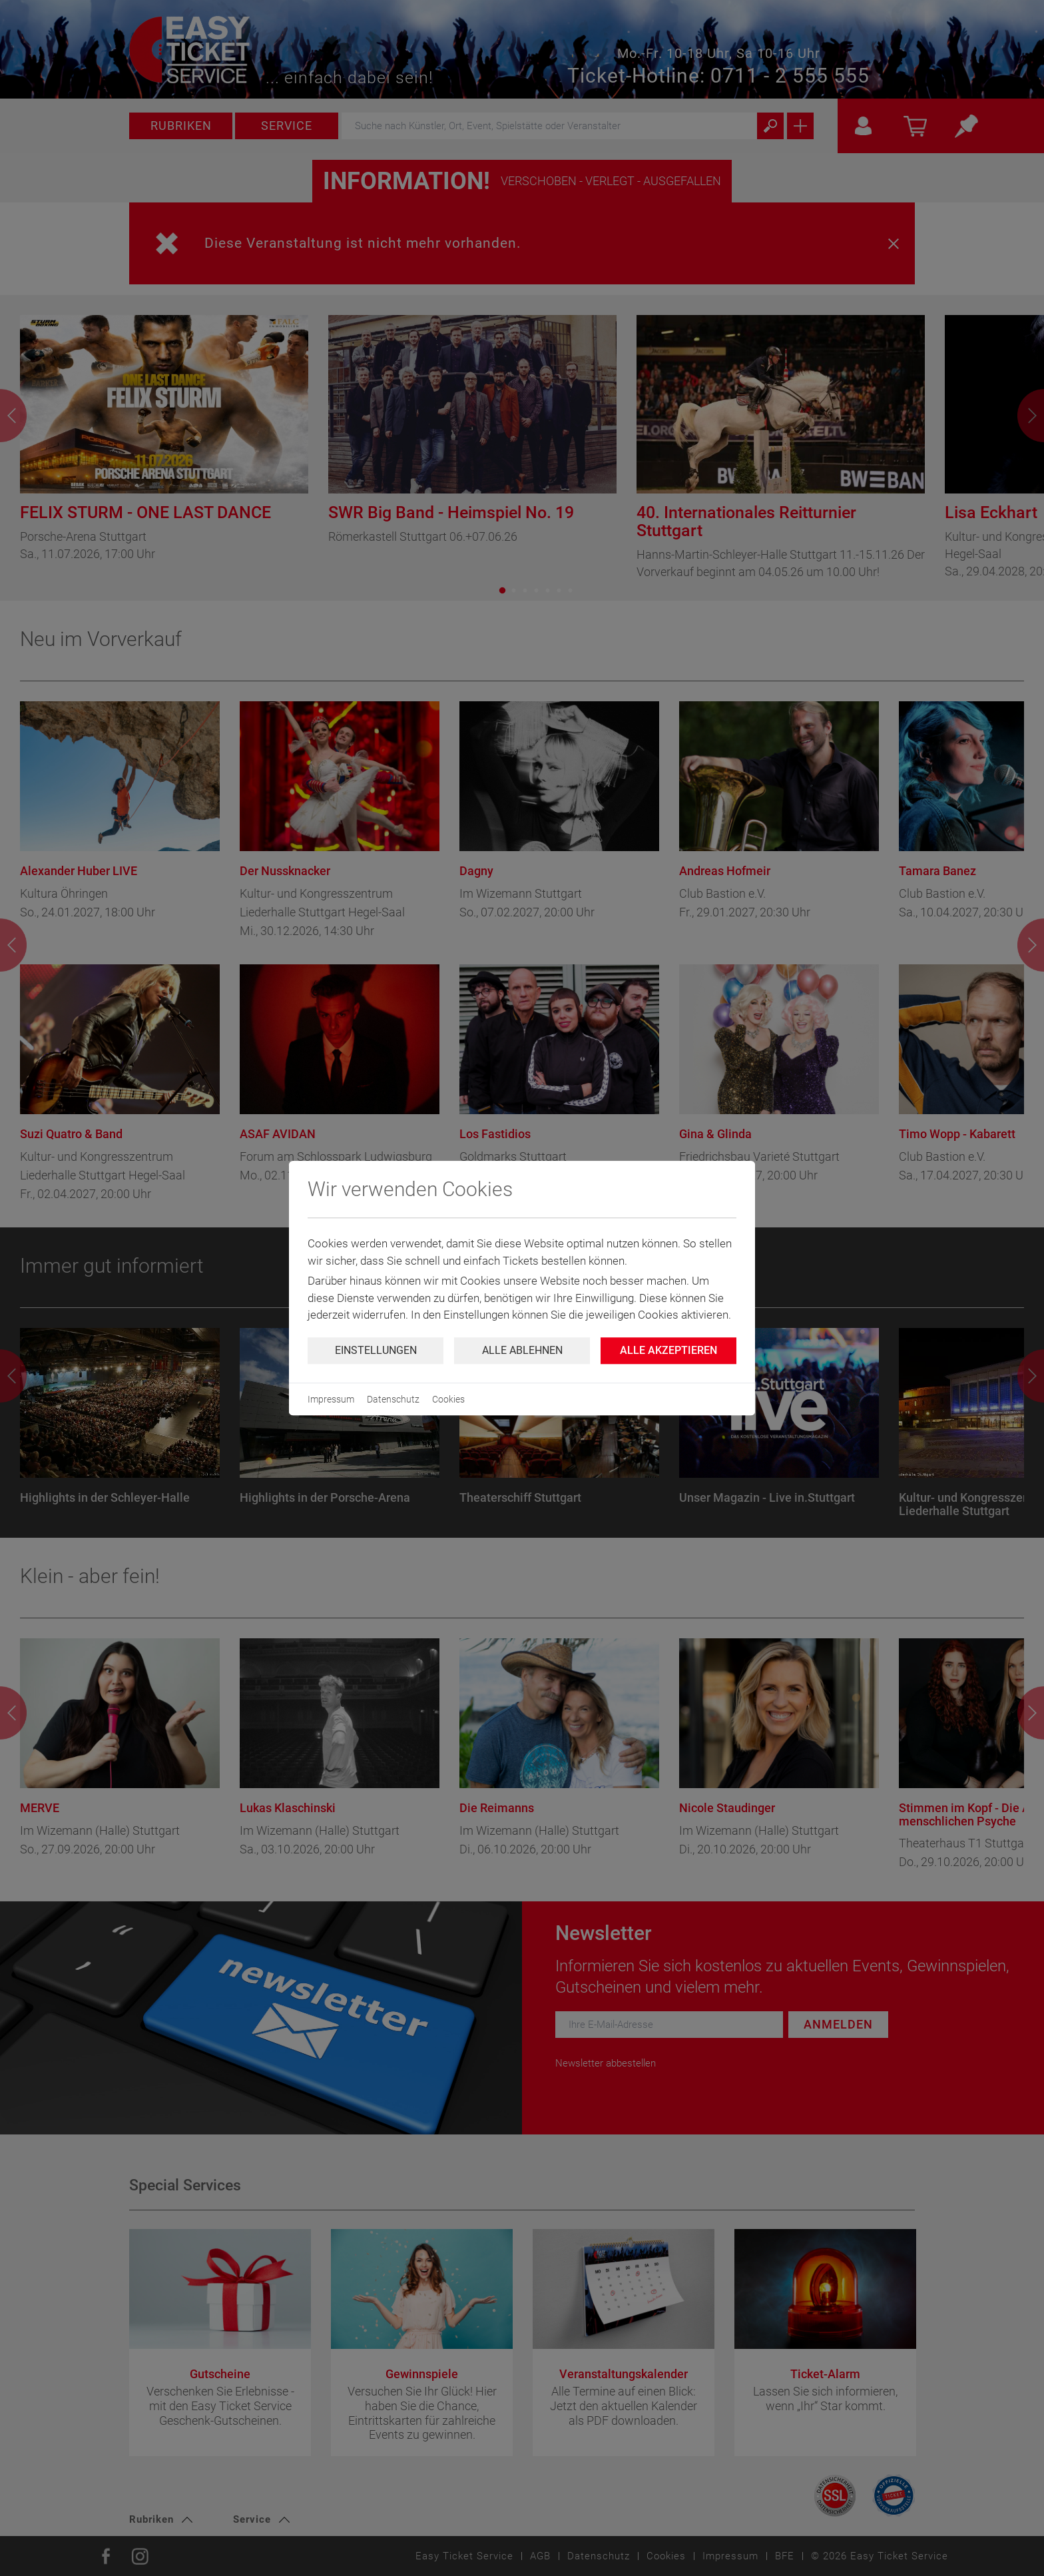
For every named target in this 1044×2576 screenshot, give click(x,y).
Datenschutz (393, 1399)
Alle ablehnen (522, 1350)
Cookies (448, 1399)
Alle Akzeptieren (668, 1350)
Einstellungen (376, 1350)
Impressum (331, 1399)
